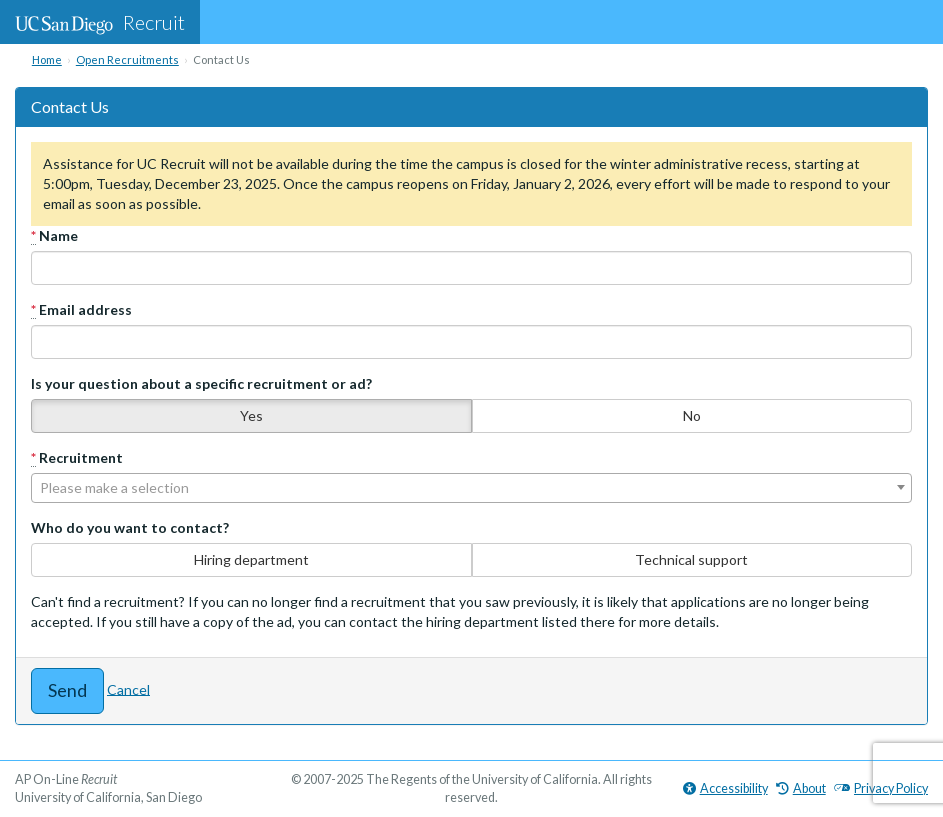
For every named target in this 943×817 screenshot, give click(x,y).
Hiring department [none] (251, 559)
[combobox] (471, 488)
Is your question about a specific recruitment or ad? (201, 383)
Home (47, 59)
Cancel (128, 688)
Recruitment (77, 458)
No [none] (692, 415)
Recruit (100, 22)
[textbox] (471, 488)
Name (54, 236)
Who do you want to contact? (130, 527)
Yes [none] (251, 415)
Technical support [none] (691, 559)
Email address (81, 310)
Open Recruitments (127, 59)
